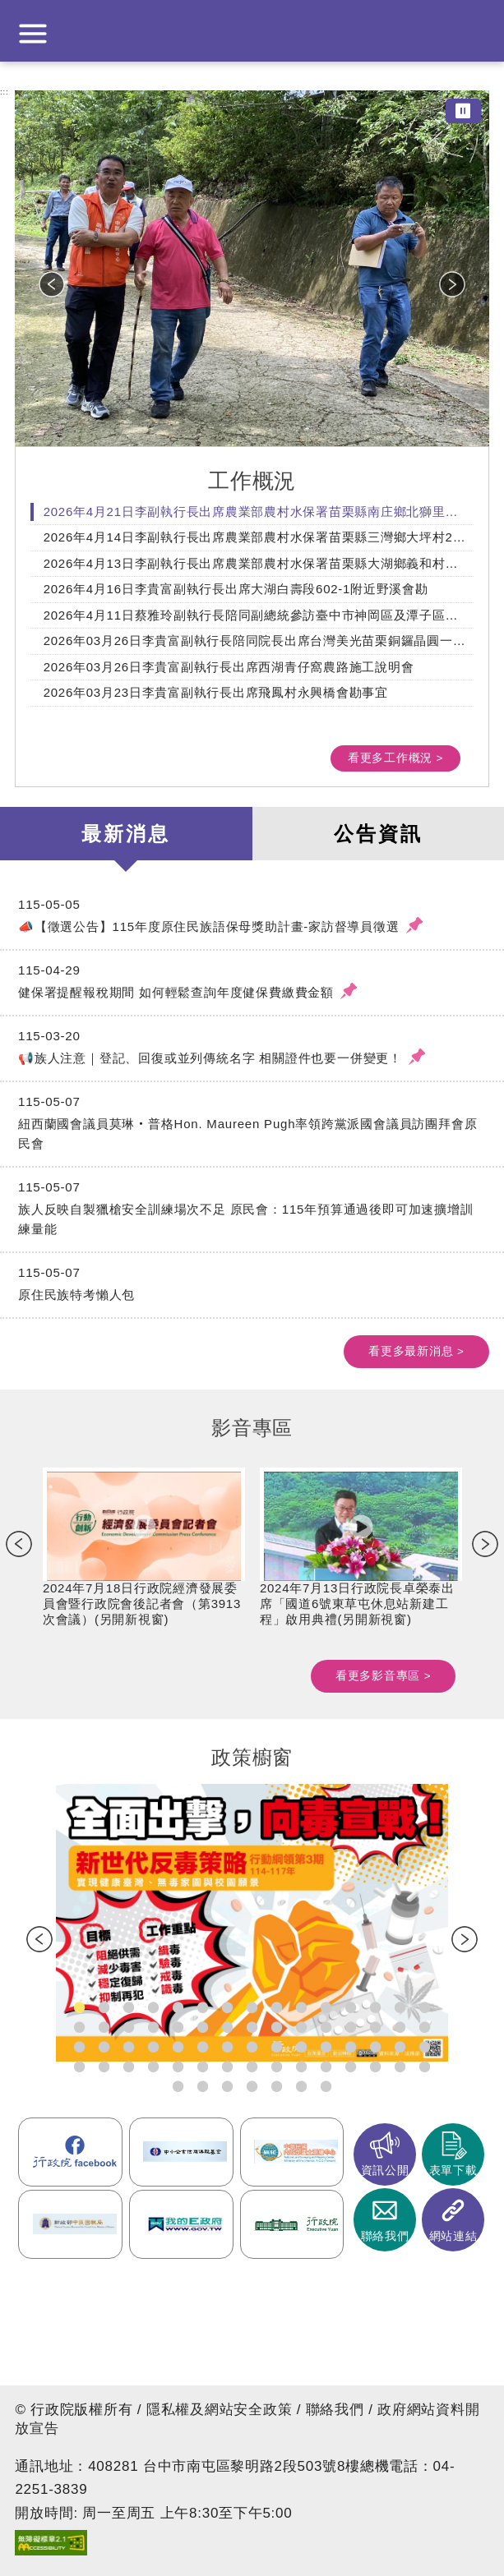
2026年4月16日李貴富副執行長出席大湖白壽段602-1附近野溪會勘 (236, 589)
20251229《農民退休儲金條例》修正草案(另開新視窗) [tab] (154, 2066)
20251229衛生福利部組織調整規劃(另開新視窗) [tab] (129, 2066)
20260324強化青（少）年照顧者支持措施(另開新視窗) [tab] (400, 2066)
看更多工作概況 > (395, 758)
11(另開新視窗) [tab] (228, 2086)
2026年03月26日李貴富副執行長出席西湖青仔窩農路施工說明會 (229, 667)
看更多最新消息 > (416, 1351)
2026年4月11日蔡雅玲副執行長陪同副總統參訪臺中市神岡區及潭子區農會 (256, 615)
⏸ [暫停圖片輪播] (463, 111)
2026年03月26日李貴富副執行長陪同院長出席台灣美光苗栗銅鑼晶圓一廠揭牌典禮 (256, 640)
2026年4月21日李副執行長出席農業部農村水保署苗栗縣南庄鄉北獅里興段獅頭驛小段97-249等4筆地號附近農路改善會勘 (256, 511)
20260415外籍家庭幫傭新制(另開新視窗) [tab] (203, 2086)
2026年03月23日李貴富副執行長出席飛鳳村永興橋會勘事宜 (216, 692)
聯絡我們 (335, 2409)
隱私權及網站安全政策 (219, 2409)
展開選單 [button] (33, 33)
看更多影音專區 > (383, 1676)
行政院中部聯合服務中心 (252, 31)
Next (452, 284)
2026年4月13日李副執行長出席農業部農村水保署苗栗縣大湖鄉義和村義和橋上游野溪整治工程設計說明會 (256, 563)
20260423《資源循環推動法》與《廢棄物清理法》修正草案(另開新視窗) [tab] (277, 2086)
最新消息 (125, 834)
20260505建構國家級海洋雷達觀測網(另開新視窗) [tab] (302, 2086)
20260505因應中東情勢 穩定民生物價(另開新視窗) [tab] (326, 2086)
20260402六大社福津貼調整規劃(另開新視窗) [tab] (425, 2066)
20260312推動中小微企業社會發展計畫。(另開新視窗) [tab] (351, 2066)
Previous (52, 284)
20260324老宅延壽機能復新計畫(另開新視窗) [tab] (376, 2066)
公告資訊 (378, 834)
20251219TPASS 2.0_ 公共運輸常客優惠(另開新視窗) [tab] (80, 2066)
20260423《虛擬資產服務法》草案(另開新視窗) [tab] (252, 2086)
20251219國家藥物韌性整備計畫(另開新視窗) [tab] (104, 2066)
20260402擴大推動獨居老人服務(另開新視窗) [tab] (178, 2086)
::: (4, 92)
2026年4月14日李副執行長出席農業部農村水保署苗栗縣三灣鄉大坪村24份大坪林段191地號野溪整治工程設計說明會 (256, 537)
